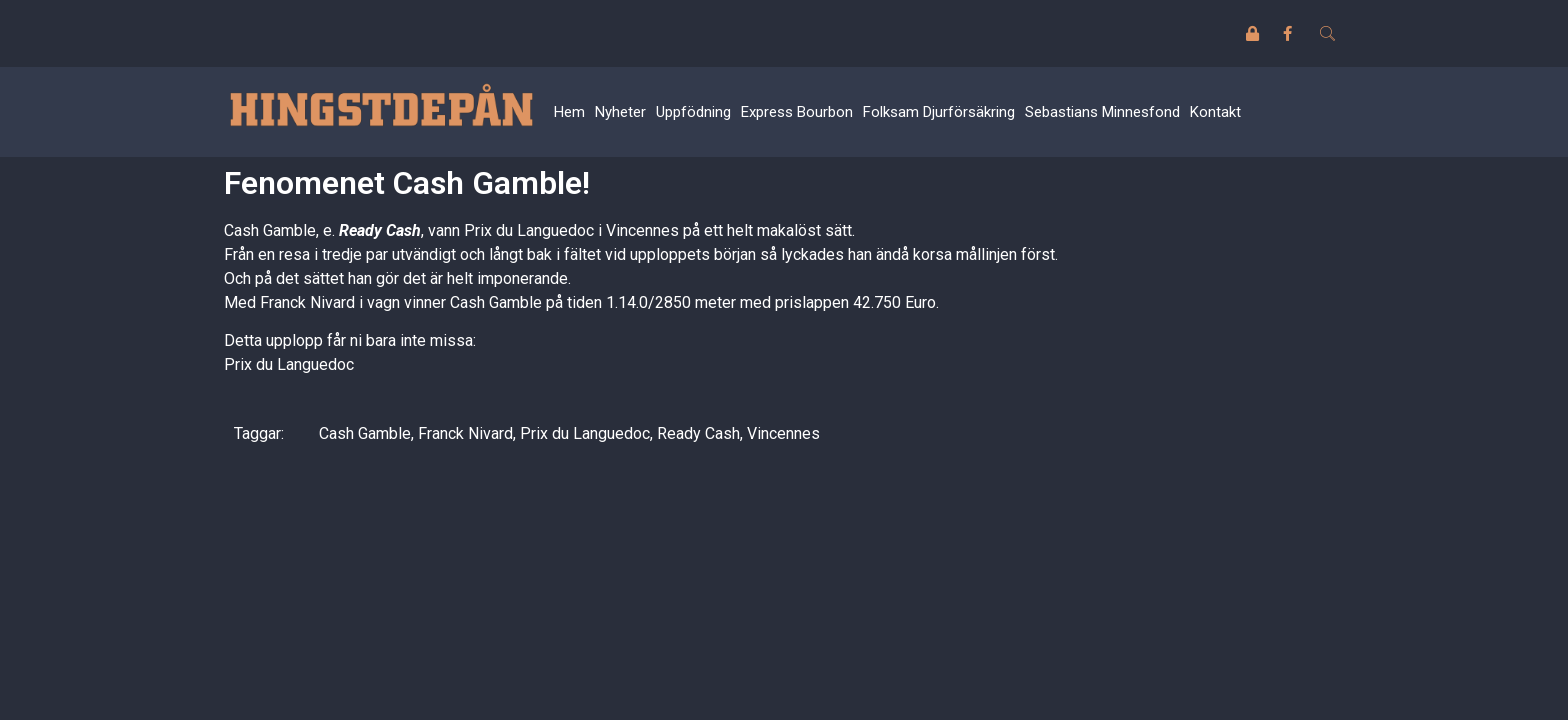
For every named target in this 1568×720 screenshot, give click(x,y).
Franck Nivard (465, 433)
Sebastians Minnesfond (1102, 112)
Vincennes (783, 433)
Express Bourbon (797, 112)
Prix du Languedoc (289, 364)
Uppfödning (693, 112)
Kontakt (1215, 112)
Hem (569, 112)
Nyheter (620, 112)
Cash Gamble (365, 433)
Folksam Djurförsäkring (939, 112)
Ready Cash (380, 230)
